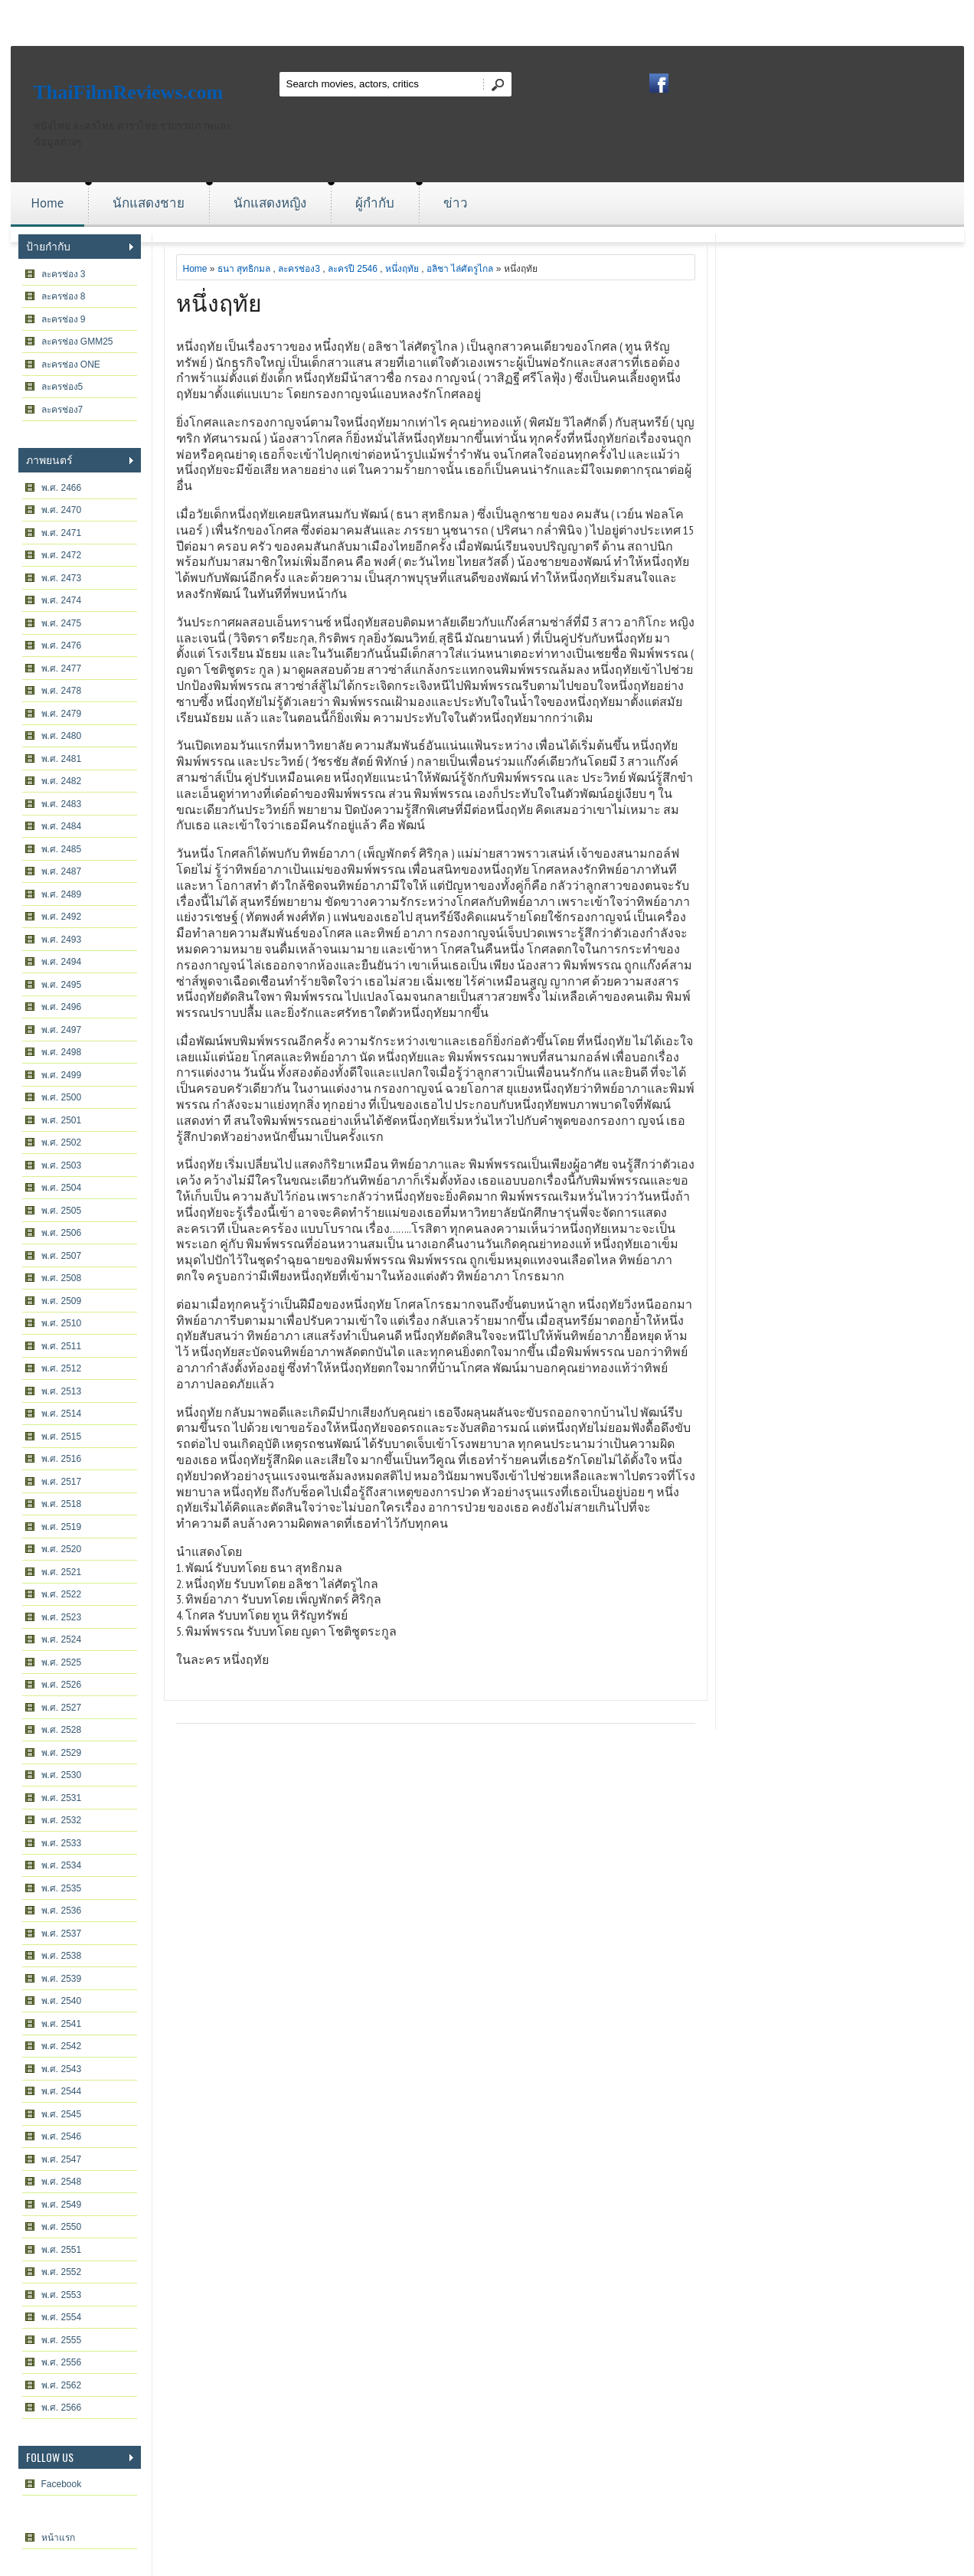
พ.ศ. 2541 (61, 2024)
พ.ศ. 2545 (61, 2114)
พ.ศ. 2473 (61, 578)
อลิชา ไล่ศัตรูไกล (460, 268)
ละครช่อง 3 (63, 274)
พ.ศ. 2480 (61, 736)
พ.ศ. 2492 (61, 916)
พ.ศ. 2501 (61, 1120)
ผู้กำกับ (374, 203)
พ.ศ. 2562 (61, 2385)
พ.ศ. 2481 (61, 759)
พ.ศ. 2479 (61, 713)
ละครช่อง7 (62, 409)
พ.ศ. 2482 (61, 781)
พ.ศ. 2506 (61, 1233)
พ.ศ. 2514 (61, 1413)
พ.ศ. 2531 (61, 1798)
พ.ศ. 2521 (61, 1572)
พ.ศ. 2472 (61, 555)
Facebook (61, 2484)
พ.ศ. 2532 (61, 1820)
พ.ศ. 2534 (61, 1865)
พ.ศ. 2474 (61, 600)
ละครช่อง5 (62, 386)
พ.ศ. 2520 (61, 1549)
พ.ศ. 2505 (61, 1210)
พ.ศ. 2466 (61, 487)
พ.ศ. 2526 (61, 1684)
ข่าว (455, 203)
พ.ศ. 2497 (61, 1030)
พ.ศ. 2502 (61, 1142)
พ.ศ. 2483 (61, 804)
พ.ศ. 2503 (61, 1165)
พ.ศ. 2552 (61, 2272)
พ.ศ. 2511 (61, 1346)
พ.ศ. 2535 (61, 1888)
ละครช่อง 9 (63, 319)
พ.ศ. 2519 (61, 1527)
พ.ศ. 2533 (61, 1843)
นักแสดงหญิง (270, 203)
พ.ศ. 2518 (61, 1504)
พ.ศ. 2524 (61, 1639)
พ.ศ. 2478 (61, 690)
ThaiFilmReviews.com (129, 92)
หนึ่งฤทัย (402, 268)
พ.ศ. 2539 (61, 1978)
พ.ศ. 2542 (61, 2046)
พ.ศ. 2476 (61, 645)
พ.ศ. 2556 (61, 2362)
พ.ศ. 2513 (61, 1391)
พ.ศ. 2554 (61, 2317)
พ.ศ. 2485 (61, 849)
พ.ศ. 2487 (61, 871)
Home (47, 203)
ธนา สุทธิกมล (243, 268)
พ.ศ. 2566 (61, 2407)
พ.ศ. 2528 (61, 1729)
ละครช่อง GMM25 (77, 341)
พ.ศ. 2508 (61, 1278)
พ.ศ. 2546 (61, 2136)
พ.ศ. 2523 (61, 1617)
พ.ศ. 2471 (61, 533)
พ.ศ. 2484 (61, 826)
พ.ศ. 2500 (61, 1097)
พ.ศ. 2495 (61, 984)
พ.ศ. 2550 (61, 2226)
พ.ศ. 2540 (61, 2001)
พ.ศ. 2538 (61, 1955)
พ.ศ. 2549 (61, 2204)
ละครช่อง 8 (63, 296)
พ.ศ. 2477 (61, 668)
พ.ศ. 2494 (61, 961)
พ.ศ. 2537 (61, 1933)
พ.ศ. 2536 (61, 1910)
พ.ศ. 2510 (61, 1323)
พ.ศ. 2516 (61, 1458)
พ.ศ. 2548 (61, 2181)
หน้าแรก (58, 2537)
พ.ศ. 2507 (61, 1255)
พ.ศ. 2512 (61, 1368)
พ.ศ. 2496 (61, 1007)
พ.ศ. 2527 (61, 1707)
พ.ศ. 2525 (61, 1662)
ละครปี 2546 (353, 268)
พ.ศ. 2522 (61, 1594)
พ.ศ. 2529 (61, 1752)
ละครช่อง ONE (70, 364)
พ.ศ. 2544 (61, 2091)
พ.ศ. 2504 (61, 1187)
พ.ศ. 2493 (61, 939)
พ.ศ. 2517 (61, 1481)
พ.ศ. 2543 (61, 2069)
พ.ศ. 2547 (61, 2159)
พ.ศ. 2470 (61, 510)
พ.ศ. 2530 (61, 1775)
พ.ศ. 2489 (61, 894)
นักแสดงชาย (149, 203)
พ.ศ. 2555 (61, 2340)
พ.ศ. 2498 (61, 1052)
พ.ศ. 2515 (61, 1436)
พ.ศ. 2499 (61, 1075)
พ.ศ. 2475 (61, 623)
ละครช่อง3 (299, 268)
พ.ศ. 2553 (61, 2295)
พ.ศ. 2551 (61, 2249)
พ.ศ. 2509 (61, 1301)
